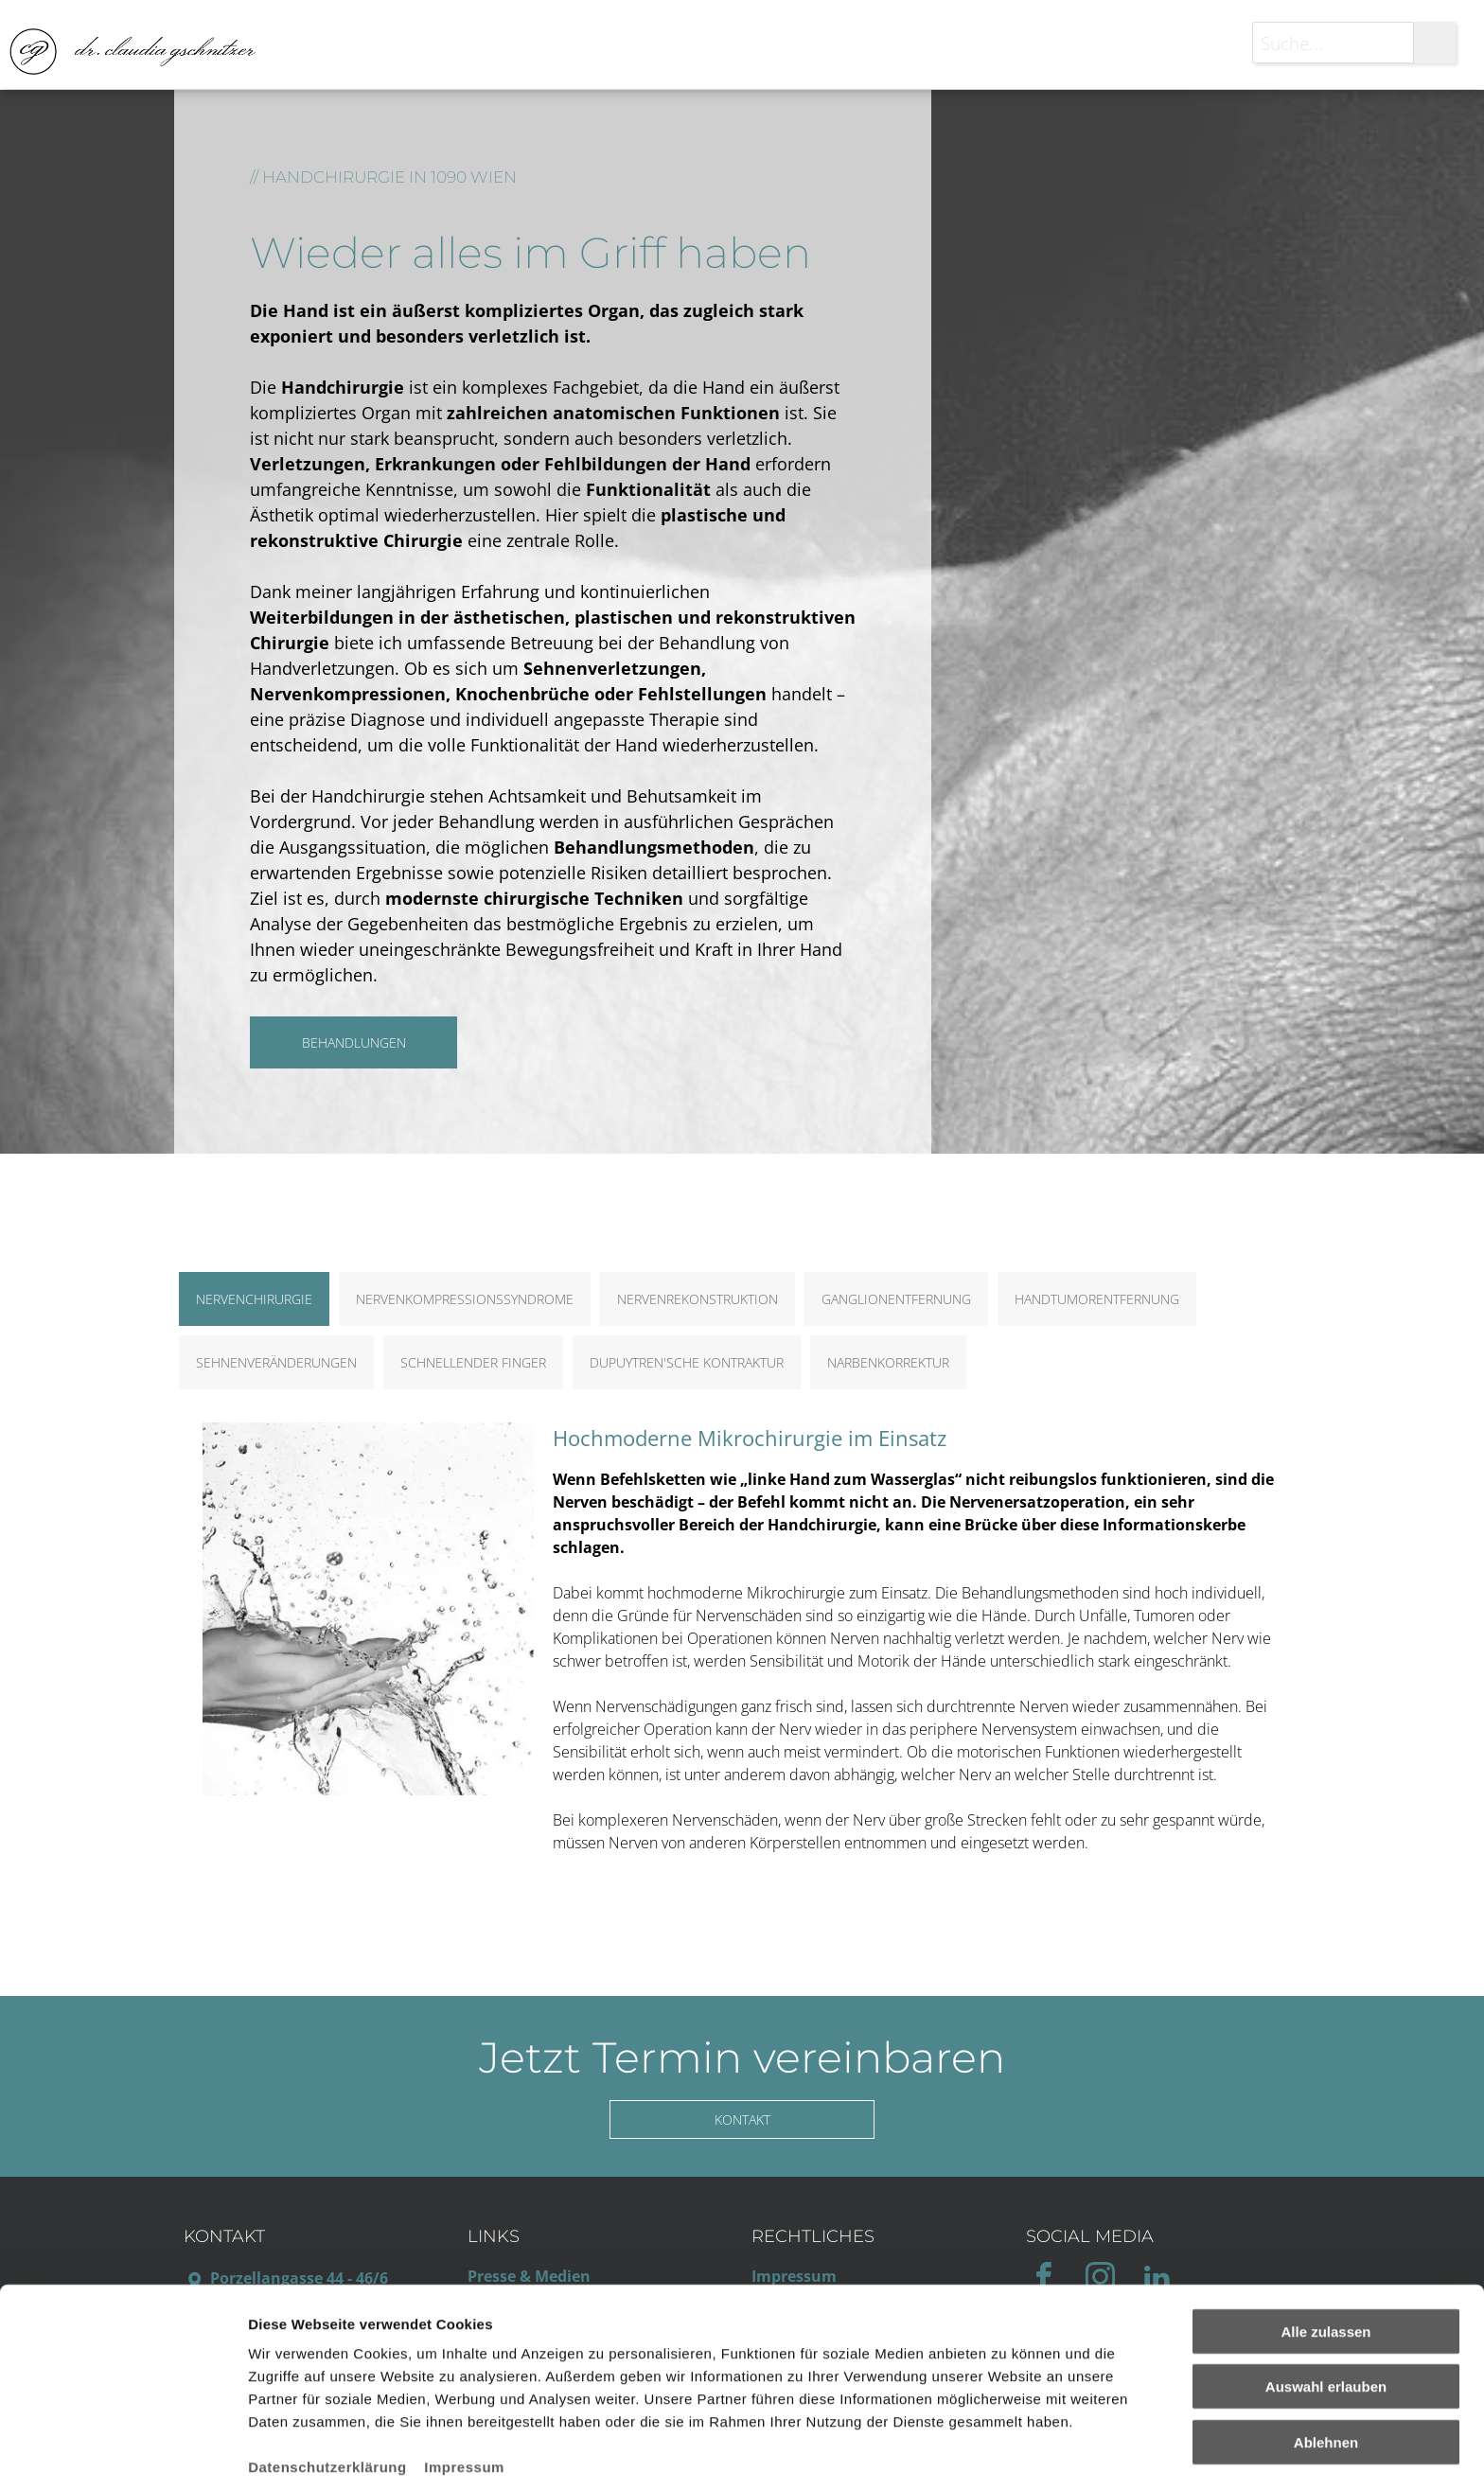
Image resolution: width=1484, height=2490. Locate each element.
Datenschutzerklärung (327, 2391)
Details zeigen (1006, 2453)
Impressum (464, 2391)
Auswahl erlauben (1326, 2312)
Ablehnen (1326, 2366)
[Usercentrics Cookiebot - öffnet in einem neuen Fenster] (122, 2453)
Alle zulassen (1325, 2256)
